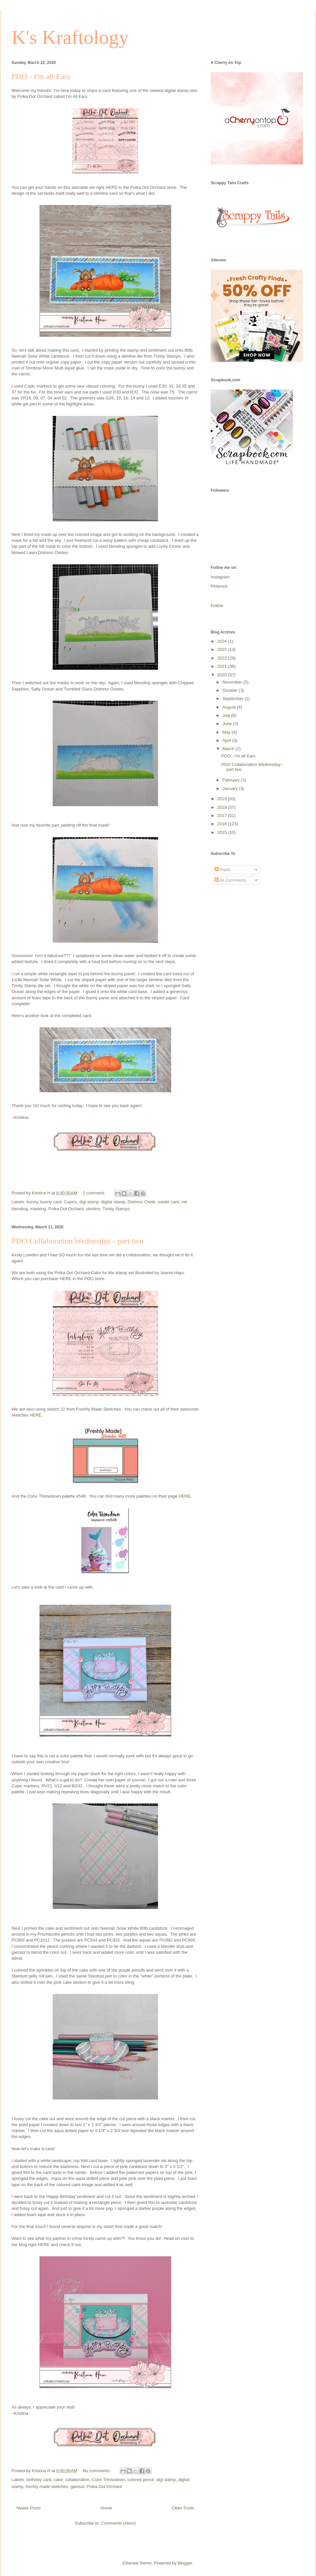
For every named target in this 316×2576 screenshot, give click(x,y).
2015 (222, 832)
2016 (222, 823)
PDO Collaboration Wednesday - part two (78, 1241)
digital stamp (113, 1201)
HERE (65, 1278)
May (227, 732)
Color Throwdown (108, 2479)
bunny (32, 1201)
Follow (217, 605)
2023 (222, 649)
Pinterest (219, 586)
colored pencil (140, 2479)
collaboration (77, 2479)
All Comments (230, 880)
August (230, 707)
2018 (222, 807)
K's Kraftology (70, 37)
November (233, 682)
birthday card (39, 2479)
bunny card (50, 1201)
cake (58, 2479)
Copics (70, 1201)
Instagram (220, 576)
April (227, 740)
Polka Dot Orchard (66, 1208)
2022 (222, 658)
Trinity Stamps (116, 1208)
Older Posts (183, 2507)
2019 (222, 798)
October (231, 690)
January (231, 788)
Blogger (185, 2563)
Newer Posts (28, 2507)
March (229, 748)
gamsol (77, 2486)
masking (38, 1208)
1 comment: (94, 1192)
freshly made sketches (47, 2486)
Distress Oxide (142, 1201)
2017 (222, 815)
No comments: (97, 2470)
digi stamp (89, 1201)
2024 (222, 641)
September (234, 698)
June (228, 723)
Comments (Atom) (118, 2523)
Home (106, 2507)
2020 (222, 674)
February (232, 779)
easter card (168, 1201)
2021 (222, 666)
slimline (93, 1208)
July (227, 715)
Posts (222, 869)
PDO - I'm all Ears (41, 76)
